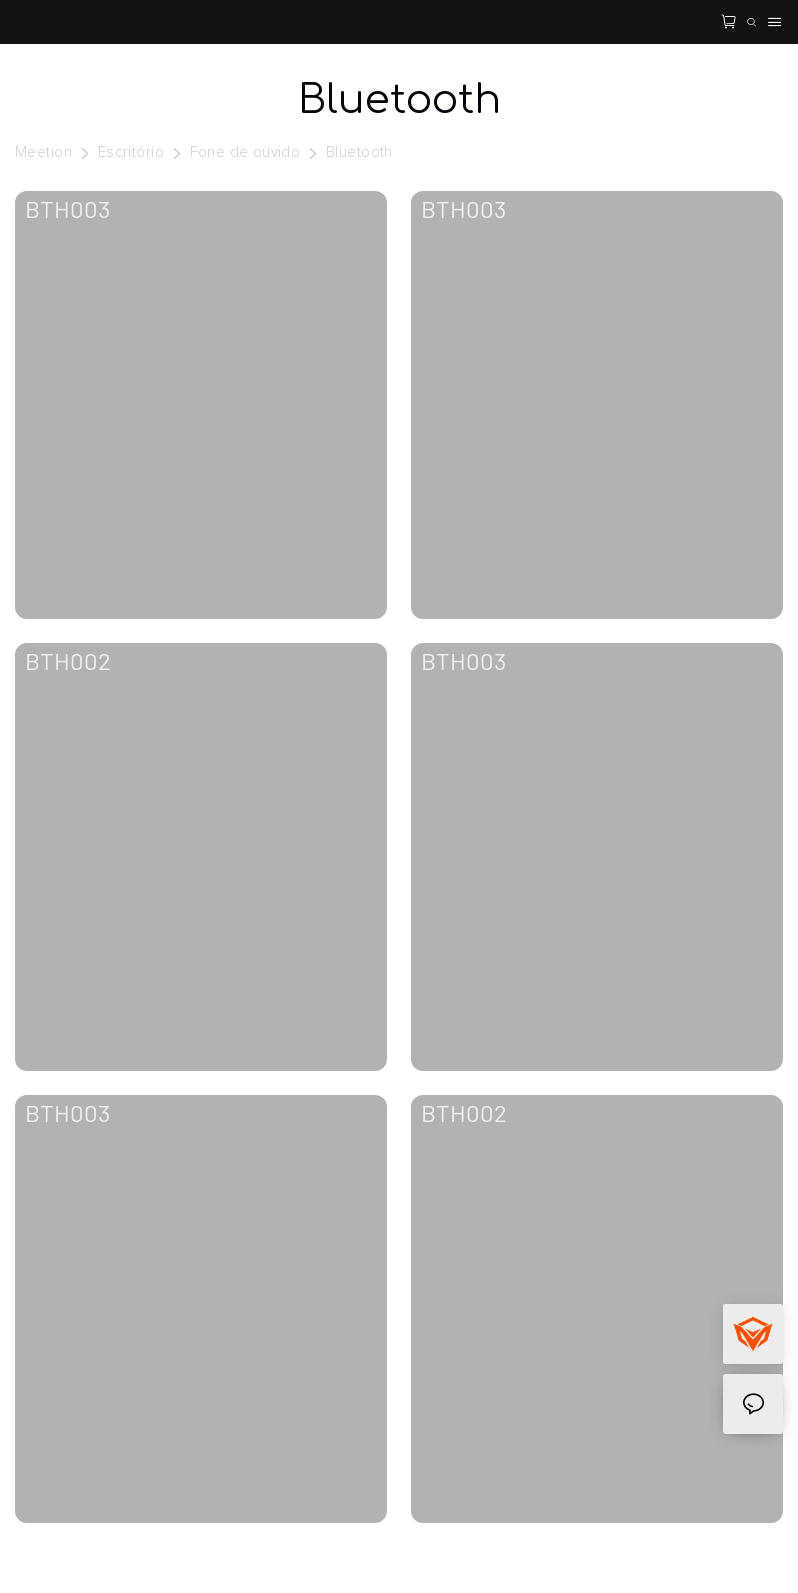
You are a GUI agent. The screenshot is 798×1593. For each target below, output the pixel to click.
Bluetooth (359, 152)
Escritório (131, 152)
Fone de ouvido (245, 152)
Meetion (43, 152)
